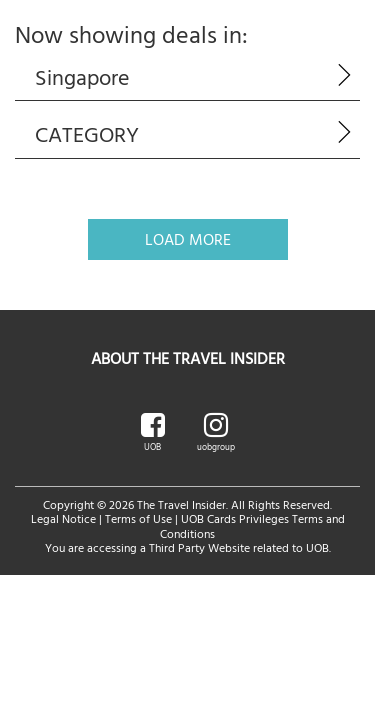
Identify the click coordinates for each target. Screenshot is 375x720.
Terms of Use (138, 518)
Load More (188, 239)
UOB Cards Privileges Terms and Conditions (252, 525)
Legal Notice (63, 518)
